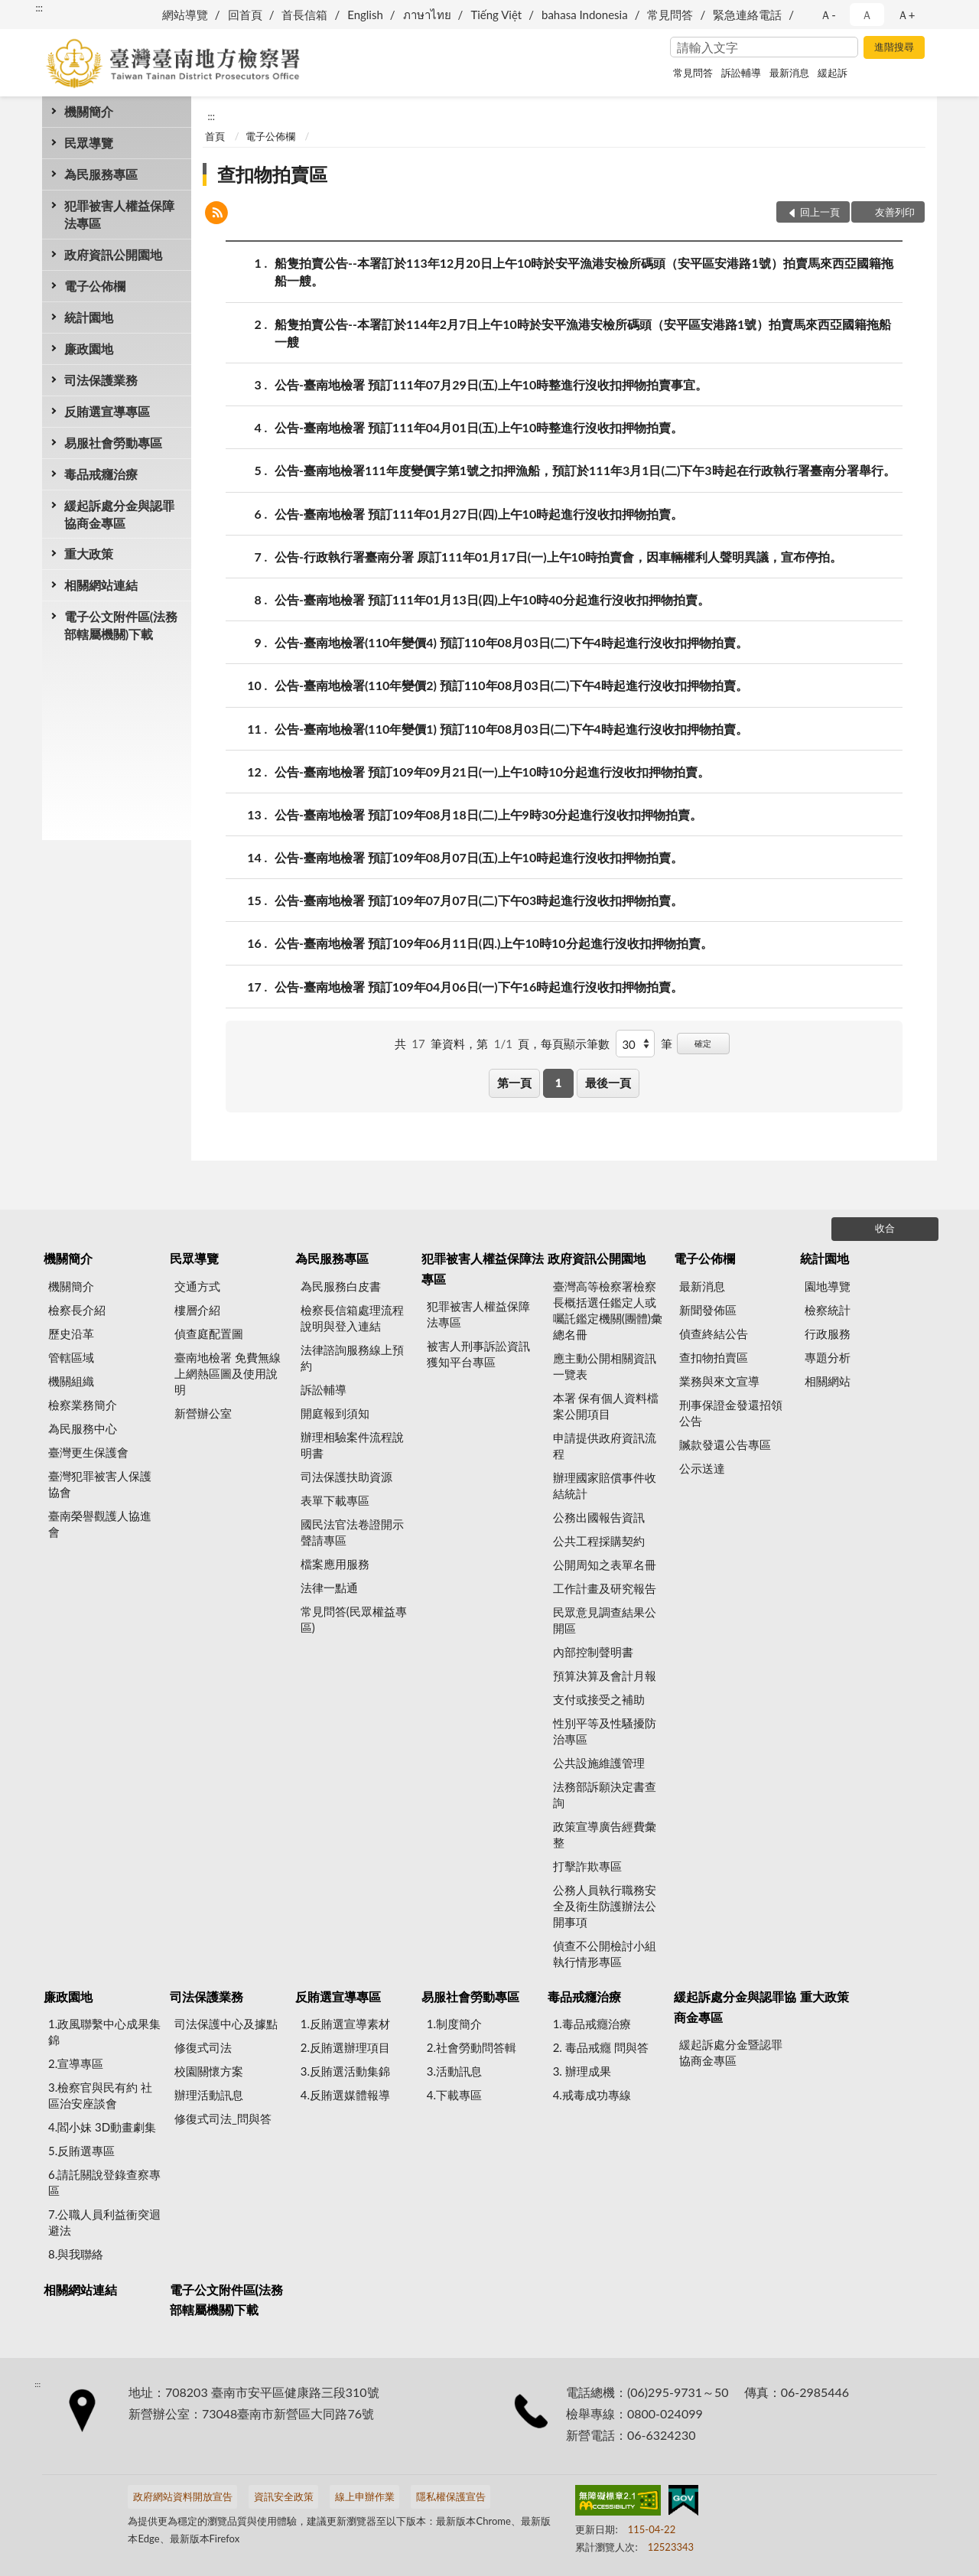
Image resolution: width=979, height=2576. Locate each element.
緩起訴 (832, 73)
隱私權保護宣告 (451, 2496)
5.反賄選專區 (81, 2151)
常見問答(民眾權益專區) (354, 1619)
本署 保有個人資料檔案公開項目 (606, 1406)
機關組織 (71, 1381)
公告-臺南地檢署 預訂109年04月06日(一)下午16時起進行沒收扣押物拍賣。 (479, 986)
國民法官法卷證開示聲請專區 (352, 1532)
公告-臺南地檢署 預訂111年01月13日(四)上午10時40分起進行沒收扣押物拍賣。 (492, 599)
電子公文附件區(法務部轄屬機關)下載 (120, 625)
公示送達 (702, 1468)
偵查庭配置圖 (208, 1333)
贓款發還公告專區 (725, 1444)
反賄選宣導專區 (107, 411)
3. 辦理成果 (582, 2071)
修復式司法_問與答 (223, 2118)
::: (39, 8)
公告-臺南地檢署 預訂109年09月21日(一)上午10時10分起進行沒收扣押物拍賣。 (492, 771)
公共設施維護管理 (599, 1763)
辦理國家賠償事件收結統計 (604, 1485)
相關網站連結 (101, 585)
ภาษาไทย (427, 14)
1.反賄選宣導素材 (345, 2024)
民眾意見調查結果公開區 (604, 1620)
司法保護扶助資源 (346, 1476)
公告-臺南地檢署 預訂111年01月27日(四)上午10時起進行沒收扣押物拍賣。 (479, 514)
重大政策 (88, 553)
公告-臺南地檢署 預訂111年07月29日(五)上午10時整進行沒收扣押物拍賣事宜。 (491, 384)
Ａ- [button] (828, 14)
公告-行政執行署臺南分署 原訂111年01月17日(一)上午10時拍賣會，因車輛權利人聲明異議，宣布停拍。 (558, 556)
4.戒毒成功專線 (592, 2095)
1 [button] (558, 1082)
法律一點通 (329, 1587)
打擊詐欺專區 (587, 1866)
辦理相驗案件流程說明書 (352, 1445)
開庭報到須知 (335, 1413)
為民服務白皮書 (341, 1286)
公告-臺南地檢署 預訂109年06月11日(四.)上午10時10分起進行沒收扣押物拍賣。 (494, 943)
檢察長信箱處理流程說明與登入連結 (352, 1318)
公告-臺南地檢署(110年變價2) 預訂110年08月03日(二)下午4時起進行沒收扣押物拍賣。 (511, 685)
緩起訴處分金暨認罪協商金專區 (730, 2052)
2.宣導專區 (75, 2063)
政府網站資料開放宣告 (183, 2496)
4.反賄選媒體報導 (345, 2095)
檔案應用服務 (335, 1564)
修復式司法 (203, 2047)
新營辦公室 (203, 1413)
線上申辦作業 (365, 2496)
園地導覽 (828, 1286)
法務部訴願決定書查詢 (604, 1794)
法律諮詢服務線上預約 (352, 1358)
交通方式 (197, 1286)
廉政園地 (88, 348)
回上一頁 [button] (820, 212)
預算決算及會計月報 (604, 1675)
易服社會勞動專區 (113, 442)
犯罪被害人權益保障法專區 (119, 214)
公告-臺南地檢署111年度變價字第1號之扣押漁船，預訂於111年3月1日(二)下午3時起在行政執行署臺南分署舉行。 (585, 470)
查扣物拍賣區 (272, 174)
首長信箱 (304, 14)
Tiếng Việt (496, 14)
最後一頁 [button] (608, 1082)
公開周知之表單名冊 (604, 1564)
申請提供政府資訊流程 (604, 1446)
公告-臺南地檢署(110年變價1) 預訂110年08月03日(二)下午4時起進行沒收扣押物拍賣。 (511, 729)
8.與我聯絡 (75, 2254)
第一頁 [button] (514, 1082)
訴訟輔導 (741, 73)
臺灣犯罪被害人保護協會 (99, 1484)
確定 (702, 1043)
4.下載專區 (454, 2095)
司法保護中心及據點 (226, 2024)
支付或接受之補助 (599, 1699)
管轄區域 (71, 1357)
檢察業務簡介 (82, 1405)
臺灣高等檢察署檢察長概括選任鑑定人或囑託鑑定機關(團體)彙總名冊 (607, 1310)
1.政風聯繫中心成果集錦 (104, 2032)
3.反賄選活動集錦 (345, 2071)
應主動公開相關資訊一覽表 (604, 1366)
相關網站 (828, 1381)
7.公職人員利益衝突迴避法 (104, 2222)
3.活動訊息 (454, 2071)
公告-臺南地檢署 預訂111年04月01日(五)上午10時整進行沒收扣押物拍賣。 (479, 427)
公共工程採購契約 (599, 1541)
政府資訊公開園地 (113, 254)
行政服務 (828, 1333)
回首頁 (245, 14)
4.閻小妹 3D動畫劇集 (102, 2127)
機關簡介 (88, 111)
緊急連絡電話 (747, 14)
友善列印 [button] (895, 212)
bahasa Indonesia (585, 14)
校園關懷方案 (208, 2071)
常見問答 (670, 14)
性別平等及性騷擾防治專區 (604, 1731)
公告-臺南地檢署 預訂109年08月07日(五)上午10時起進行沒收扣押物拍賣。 (479, 857)
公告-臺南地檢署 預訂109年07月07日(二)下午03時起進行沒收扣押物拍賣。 (479, 900)
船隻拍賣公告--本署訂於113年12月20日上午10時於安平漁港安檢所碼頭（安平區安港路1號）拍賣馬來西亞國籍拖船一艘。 (584, 271)
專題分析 (828, 1357)
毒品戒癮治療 (101, 474)
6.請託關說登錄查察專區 (104, 2182)
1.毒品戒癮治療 (592, 2024)
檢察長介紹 (77, 1310)
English (365, 14)
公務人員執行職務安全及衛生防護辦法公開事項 (604, 1906)
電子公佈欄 (94, 285)
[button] (216, 214)
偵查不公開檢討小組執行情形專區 (604, 1954)
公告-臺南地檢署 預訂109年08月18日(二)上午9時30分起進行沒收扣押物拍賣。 (488, 814)
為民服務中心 (82, 1428)
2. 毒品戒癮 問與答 (601, 2047)
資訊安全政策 (284, 2496)
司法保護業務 (101, 380)
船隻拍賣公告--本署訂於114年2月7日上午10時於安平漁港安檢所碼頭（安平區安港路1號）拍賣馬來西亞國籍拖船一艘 (583, 332)
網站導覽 (185, 14)
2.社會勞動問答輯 (471, 2047)
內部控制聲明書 (593, 1652)
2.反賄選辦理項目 (345, 2047)
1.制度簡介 (454, 2024)
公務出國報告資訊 (599, 1517)
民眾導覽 (88, 142)
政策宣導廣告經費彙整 (604, 1834)
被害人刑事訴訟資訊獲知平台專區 (478, 1354)
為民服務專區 (101, 174)
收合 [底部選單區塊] (885, 1228)
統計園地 (88, 317)
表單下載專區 (335, 1500)
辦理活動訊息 (208, 2095)
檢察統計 (828, 1310)
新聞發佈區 (708, 1310)
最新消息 (789, 73)
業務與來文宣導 (719, 1381)
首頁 (215, 136)
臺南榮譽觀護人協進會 (99, 1524)
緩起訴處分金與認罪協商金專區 (119, 514)
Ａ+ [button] (906, 14)
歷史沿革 (71, 1333)
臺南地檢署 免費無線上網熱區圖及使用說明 (227, 1373)
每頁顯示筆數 (575, 1043)
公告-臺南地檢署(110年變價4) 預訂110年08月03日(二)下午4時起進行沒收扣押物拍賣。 (511, 642)
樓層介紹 (197, 1310)
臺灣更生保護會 (88, 1452)
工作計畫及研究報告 (604, 1588)
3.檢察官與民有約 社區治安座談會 (100, 2095)
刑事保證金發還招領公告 (730, 1413)
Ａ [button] (867, 14)
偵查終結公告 (713, 1333)
